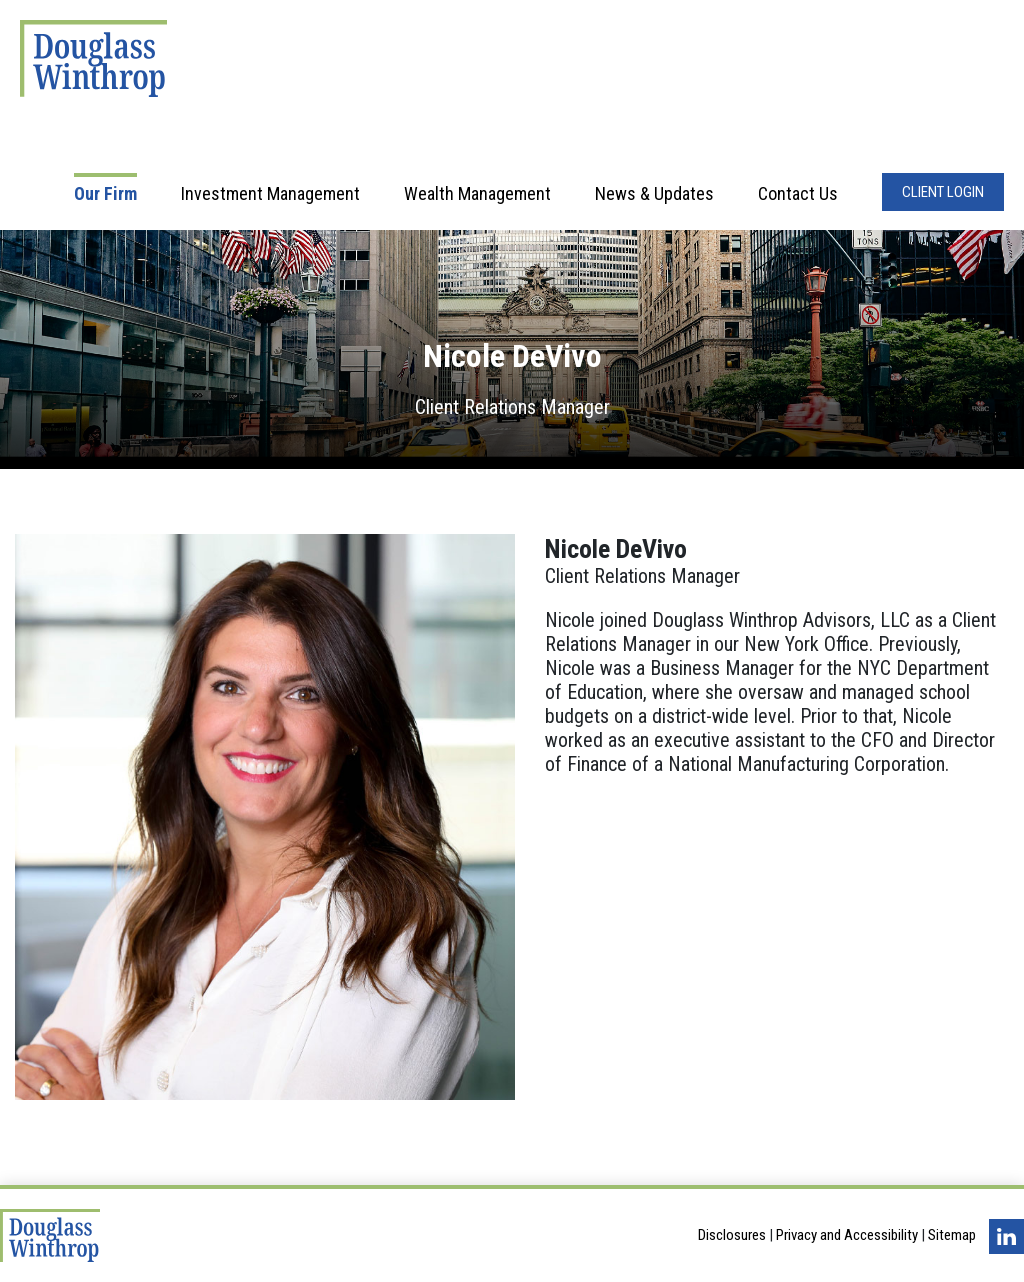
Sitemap (952, 1236)
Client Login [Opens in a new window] (943, 192)
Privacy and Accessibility (847, 1236)
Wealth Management (477, 193)
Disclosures (732, 1236)
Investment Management (270, 193)
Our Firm (105, 193)
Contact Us (798, 193)
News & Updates (654, 193)
